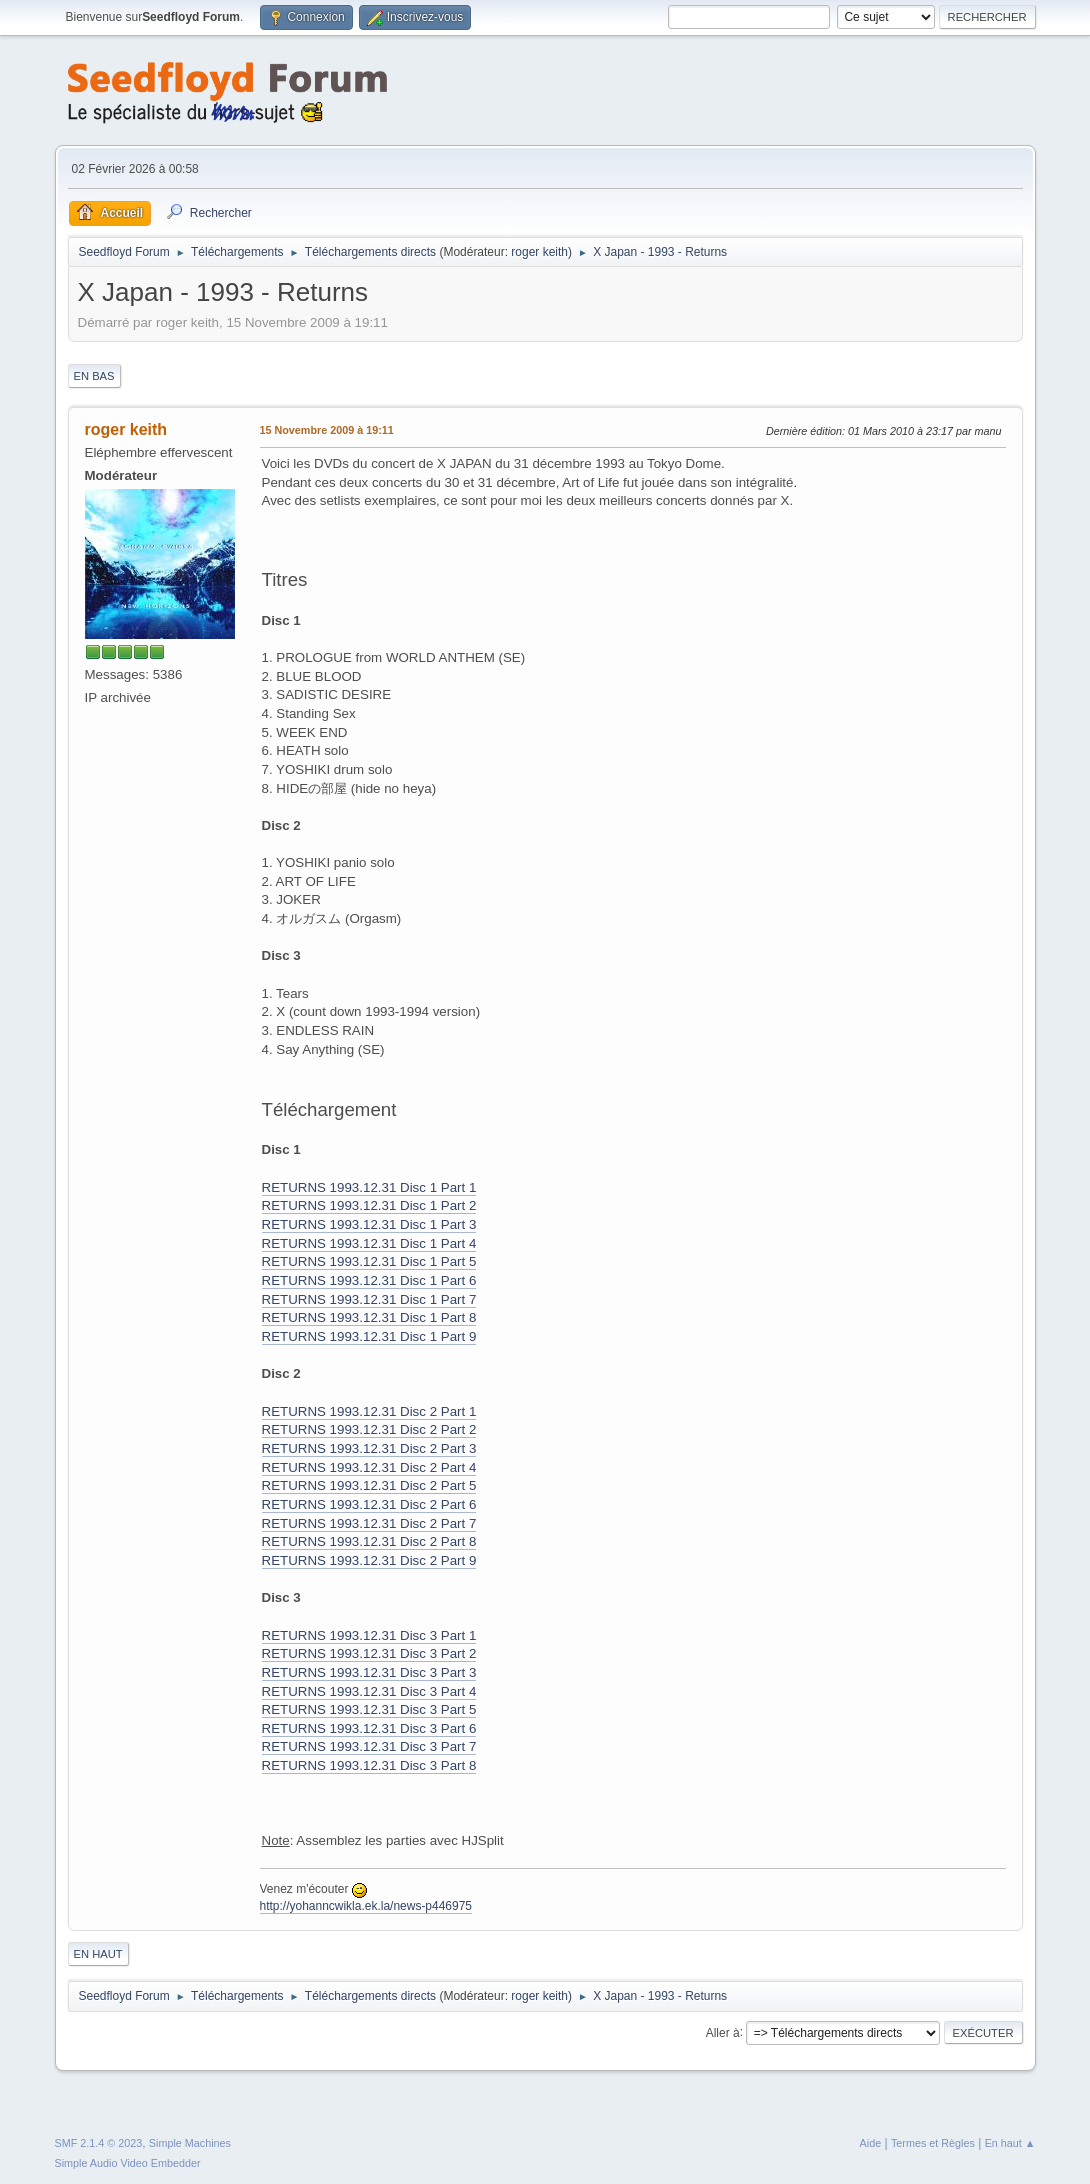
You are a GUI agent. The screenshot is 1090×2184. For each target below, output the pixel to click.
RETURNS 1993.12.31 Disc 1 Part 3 (369, 1224)
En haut (98, 1954)
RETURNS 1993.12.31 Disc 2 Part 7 (369, 1523)
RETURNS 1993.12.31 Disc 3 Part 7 (369, 1746)
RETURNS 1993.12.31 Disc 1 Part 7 (369, 1299)
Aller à (723, 2032)
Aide (871, 2143)
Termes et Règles (933, 2143)
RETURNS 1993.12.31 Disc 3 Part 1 (369, 1635)
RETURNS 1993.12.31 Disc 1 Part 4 (369, 1243)
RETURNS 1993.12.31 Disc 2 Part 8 (369, 1541)
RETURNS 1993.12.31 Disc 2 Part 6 (369, 1504)
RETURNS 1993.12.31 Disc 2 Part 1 (369, 1411)
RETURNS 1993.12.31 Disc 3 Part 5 (369, 1709)
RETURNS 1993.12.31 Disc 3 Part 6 (369, 1728)
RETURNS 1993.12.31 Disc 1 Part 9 (369, 1336)
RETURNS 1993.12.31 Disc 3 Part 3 (369, 1672)
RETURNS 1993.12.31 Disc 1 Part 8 (369, 1317)
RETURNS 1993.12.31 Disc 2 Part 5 (369, 1485)
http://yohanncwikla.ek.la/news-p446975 (366, 1906)
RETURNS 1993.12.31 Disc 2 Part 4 (369, 1467)
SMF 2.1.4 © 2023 (99, 2143)
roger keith (539, 252)
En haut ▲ (1010, 2143)
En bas (94, 376)
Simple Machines (190, 2143)
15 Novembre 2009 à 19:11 (327, 430)
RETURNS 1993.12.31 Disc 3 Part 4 (369, 1691)
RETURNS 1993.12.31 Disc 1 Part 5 (369, 1261)
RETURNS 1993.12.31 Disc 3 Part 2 (369, 1653)
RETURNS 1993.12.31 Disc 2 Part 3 (369, 1448)
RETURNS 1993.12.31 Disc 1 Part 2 (369, 1205)
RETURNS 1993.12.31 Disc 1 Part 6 (369, 1280)
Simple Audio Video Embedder (128, 2163)
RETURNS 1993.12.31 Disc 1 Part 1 (369, 1187)
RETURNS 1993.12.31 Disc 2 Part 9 (369, 1560)
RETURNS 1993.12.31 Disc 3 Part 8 (369, 1765)
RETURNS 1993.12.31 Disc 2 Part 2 (369, 1429)
